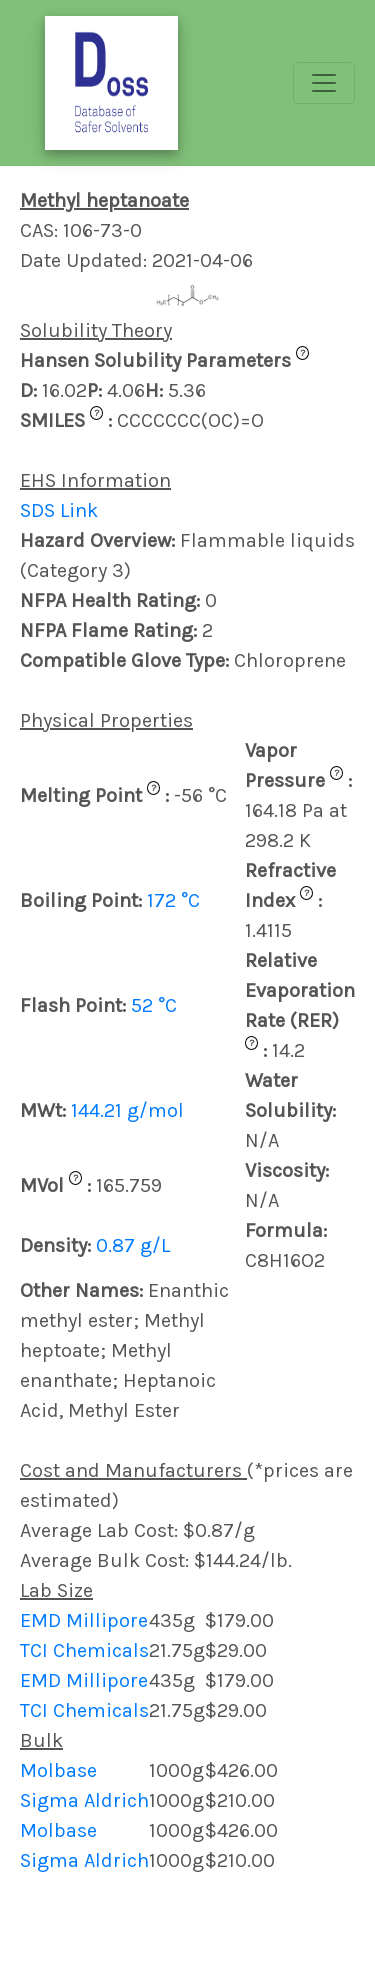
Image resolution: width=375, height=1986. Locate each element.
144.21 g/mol (127, 1110)
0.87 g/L (133, 1245)
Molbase (58, 1770)
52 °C (154, 1005)
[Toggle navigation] (324, 83)
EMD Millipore (84, 1620)
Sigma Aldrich (84, 1800)
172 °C (173, 900)
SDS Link (59, 510)
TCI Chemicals (84, 1650)
